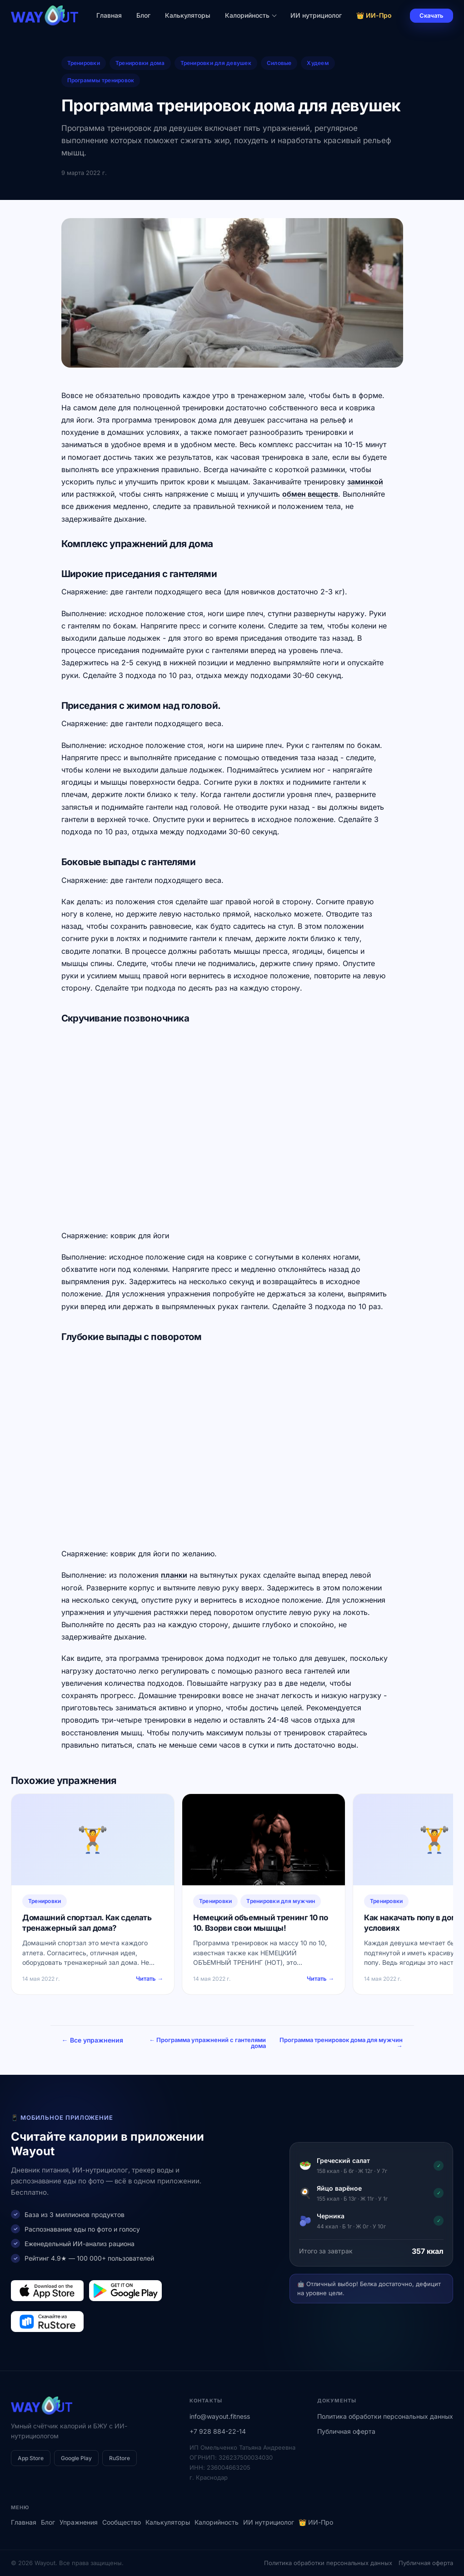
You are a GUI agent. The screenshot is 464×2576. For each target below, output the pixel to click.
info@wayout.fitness (220, 2416)
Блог (143, 15)
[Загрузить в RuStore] (47, 2321)
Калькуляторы (187, 15)
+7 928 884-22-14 (218, 2431)
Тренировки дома (140, 63)
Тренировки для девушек (215, 63)
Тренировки (83, 63)
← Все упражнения (92, 2040)
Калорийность (250, 15)
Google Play (76, 2458)
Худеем (318, 63)
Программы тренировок (101, 80)
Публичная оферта (346, 2431)
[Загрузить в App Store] (47, 2290)
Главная (109, 15)
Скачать (431, 15)
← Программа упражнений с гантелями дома (253, 2042)
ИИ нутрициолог (316, 15)
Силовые (279, 63)
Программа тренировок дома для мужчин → (354, 2042)
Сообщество (121, 2522)
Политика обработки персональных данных (385, 2416)
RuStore (119, 2458)
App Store (31, 2458)
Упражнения (79, 2522)
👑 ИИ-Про (374, 15)
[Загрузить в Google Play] (125, 2290)
